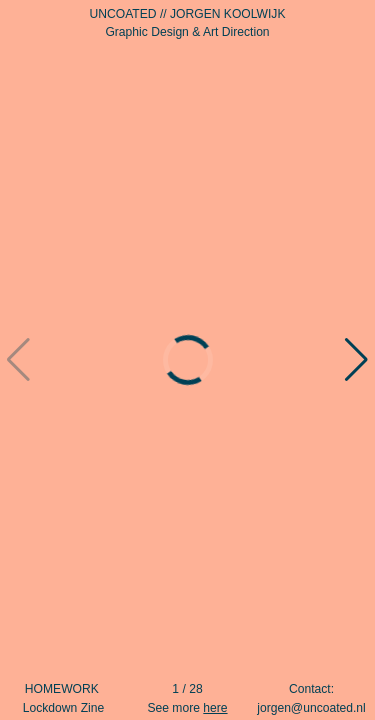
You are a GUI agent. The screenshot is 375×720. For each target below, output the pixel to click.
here (215, 708)
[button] (357, 360)
